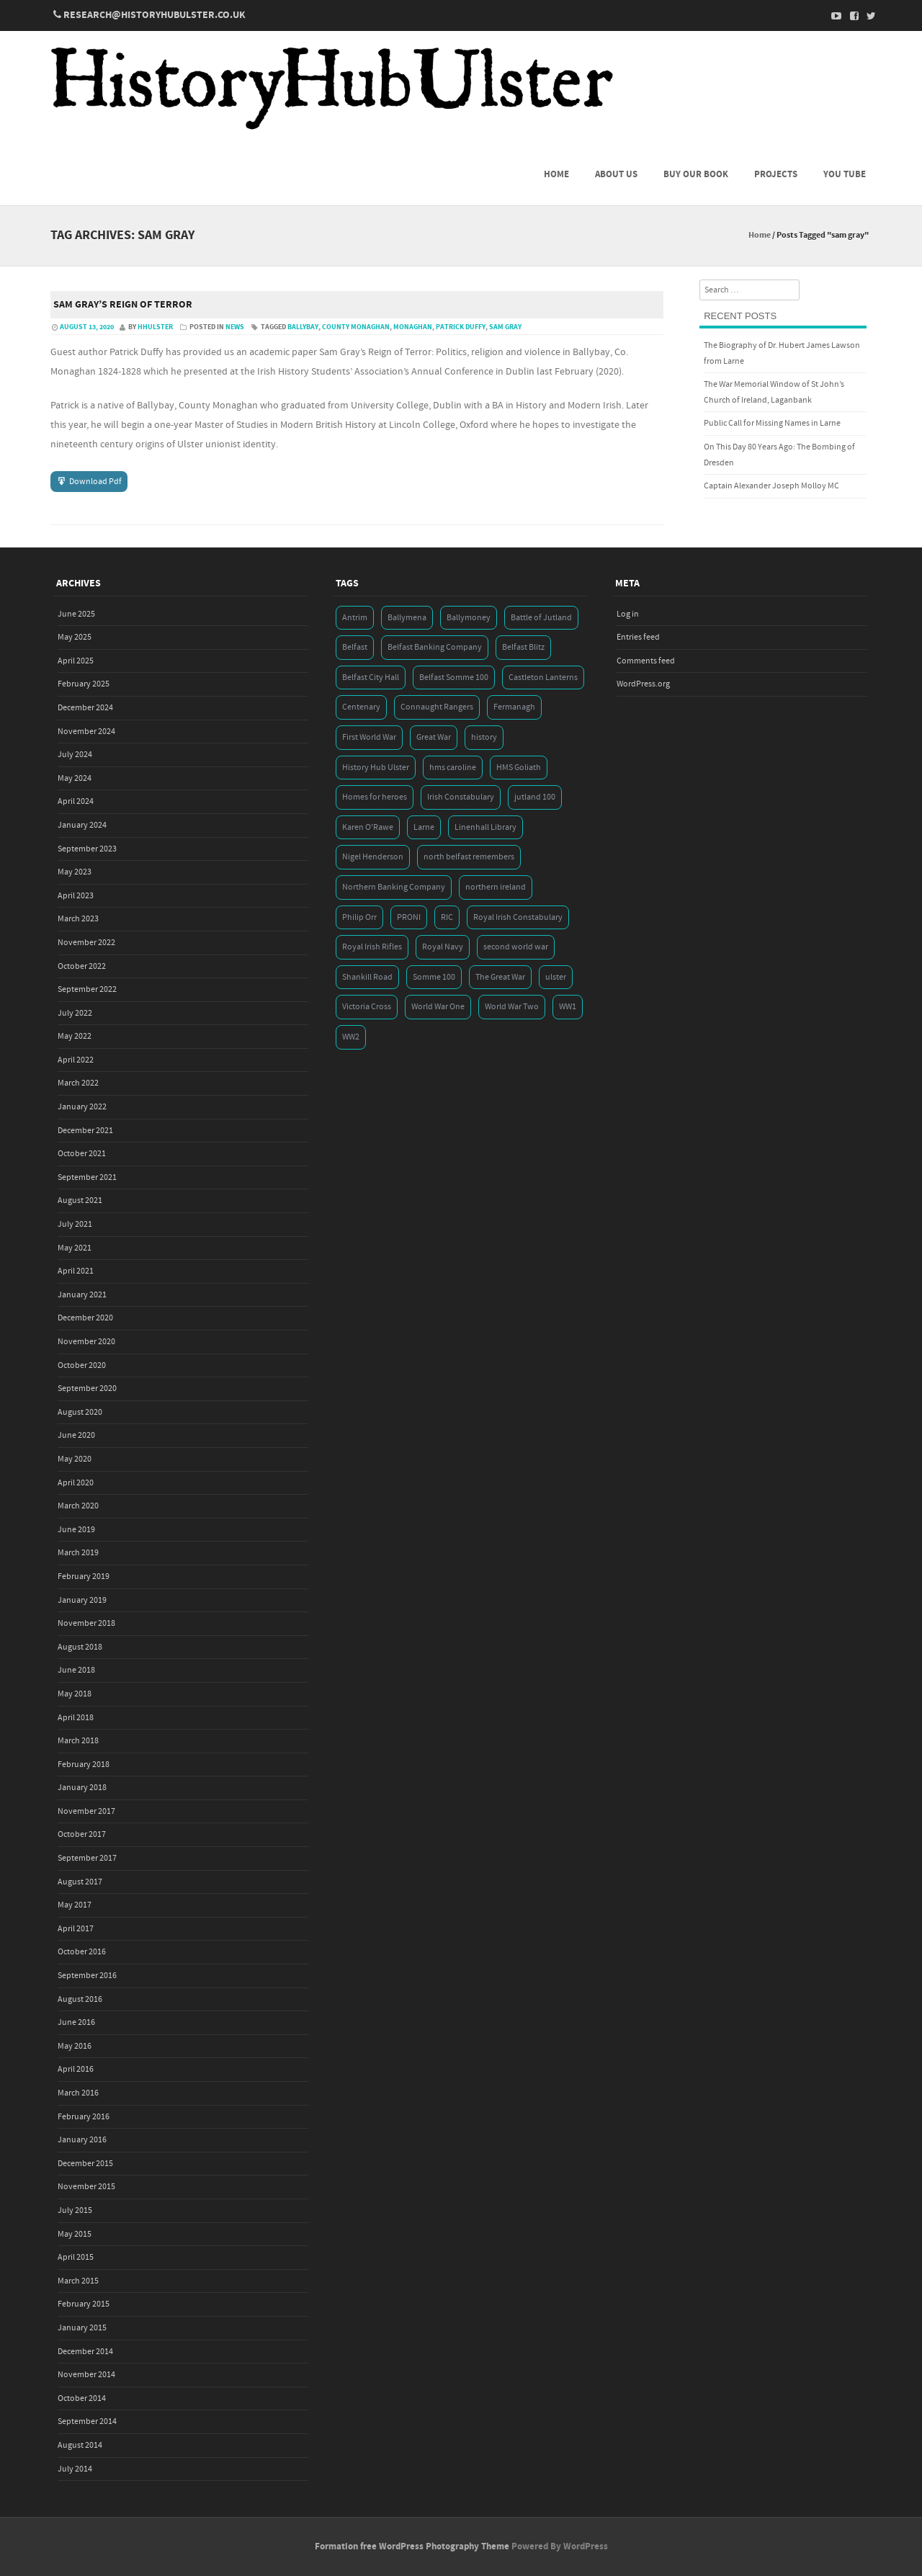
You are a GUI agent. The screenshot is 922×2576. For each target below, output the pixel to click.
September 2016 (87, 1975)
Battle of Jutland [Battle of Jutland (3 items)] (541, 617)
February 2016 (83, 2116)
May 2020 (74, 1459)
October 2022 (82, 966)
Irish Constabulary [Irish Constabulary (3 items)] (460, 797)
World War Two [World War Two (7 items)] (512, 1006)
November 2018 (86, 1623)
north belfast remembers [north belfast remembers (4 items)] (469, 856)
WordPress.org (643, 684)
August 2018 (80, 1647)
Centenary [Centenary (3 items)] (361, 707)
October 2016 (82, 1951)
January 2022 (82, 1106)
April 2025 (76, 661)
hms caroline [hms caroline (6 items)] (452, 767)
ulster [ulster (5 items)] (555, 977)
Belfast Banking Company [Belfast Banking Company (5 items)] (435, 647)
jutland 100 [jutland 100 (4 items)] (534, 797)
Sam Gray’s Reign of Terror (122, 305)
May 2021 (74, 1248)
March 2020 (78, 1506)
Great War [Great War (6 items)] (433, 737)
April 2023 (76, 895)
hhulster (155, 327)
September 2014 (87, 2421)
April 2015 (76, 2257)
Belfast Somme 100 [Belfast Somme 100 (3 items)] (453, 677)
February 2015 (83, 2304)
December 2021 (85, 1130)
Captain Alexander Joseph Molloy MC (771, 485)
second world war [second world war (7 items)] (515, 947)
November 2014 (86, 2374)
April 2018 (76, 1717)
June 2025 (76, 614)
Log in (628, 614)
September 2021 (87, 1177)
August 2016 (80, 1999)
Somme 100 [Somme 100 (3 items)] (434, 977)
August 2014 (80, 2445)
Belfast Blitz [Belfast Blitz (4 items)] (523, 647)
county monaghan (356, 327)
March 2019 (78, 1552)
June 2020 (76, 1435)
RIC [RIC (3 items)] (447, 917)
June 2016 (76, 2022)
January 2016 (82, 2139)
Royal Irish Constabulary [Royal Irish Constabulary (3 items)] (518, 917)
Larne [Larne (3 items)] (423, 827)
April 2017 (76, 1928)
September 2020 (87, 1388)
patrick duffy (460, 327)
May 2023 (74, 872)
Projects (775, 174)
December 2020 (85, 1317)
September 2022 (87, 989)
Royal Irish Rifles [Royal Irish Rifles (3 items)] (372, 947)
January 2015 (82, 2327)
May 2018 (74, 1694)
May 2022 (74, 1036)
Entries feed (638, 637)
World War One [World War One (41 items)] (438, 1006)
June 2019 (76, 1529)
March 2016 (78, 2093)
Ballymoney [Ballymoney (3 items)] (469, 617)
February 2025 (83, 684)
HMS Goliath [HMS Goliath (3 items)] (518, 767)
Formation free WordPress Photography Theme (412, 2546)
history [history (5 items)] (484, 737)
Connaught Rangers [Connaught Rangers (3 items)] (436, 707)
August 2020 (80, 1412)
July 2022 (75, 1013)
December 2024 (85, 707)
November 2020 (86, 1341)
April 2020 (76, 1482)
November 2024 (86, 731)
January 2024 (82, 825)
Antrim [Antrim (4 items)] (354, 617)
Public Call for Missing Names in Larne (772, 423)
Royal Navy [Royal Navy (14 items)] (442, 947)
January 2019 (82, 1600)
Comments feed (646, 661)
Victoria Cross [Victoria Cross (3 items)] (366, 1006)
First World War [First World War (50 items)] (369, 737)
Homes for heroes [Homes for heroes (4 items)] (374, 797)
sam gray (505, 327)
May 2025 (74, 637)
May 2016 (74, 2046)
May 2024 (74, 778)
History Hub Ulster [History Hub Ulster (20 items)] (375, 767)
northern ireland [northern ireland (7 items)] (495, 887)
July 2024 (75, 754)
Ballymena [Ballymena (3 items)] (407, 617)
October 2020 (82, 1365)
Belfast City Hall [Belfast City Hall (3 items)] (370, 677)
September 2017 (87, 1858)
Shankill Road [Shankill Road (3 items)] (367, 977)
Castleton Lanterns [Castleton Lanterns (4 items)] (543, 677)
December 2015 (85, 2163)
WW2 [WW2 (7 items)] (350, 1037)
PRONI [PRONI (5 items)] (409, 917)
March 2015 (78, 2281)
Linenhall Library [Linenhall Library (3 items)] (485, 827)
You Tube (844, 174)
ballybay (302, 327)
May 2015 (74, 2234)
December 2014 (85, 2351)
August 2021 (80, 1200)
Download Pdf (95, 481)
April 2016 (76, 2069)
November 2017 (86, 1811)
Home (556, 174)
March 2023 (78, 918)
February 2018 (83, 1764)
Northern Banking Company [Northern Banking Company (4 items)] (393, 887)
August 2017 (80, 1882)
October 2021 (82, 1153)
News (234, 327)
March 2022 (78, 1083)
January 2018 (82, 1787)
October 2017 (82, 1834)
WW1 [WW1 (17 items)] (567, 1006)
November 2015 (86, 2186)
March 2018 (78, 1740)
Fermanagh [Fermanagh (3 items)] (514, 707)
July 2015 (75, 2210)
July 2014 (75, 2469)
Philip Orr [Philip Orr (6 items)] (359, 917)
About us (616, 174)
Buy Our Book (695, 174)
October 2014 (82, 2398)
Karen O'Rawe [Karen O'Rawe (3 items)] (367, 827)
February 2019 (83, 1576)
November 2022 (86, 942)
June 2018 (76, 1670)
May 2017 (74, 1905)
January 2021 (82, 1294)
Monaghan (412, 327)
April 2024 (76, 801)
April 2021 (76, 1271)
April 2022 (76, 1060)
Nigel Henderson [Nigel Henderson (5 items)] (372, 856)
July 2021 (75, 1224)
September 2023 (87, 849)
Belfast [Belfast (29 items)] (354, 647)
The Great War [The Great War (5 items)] (500, 977)
